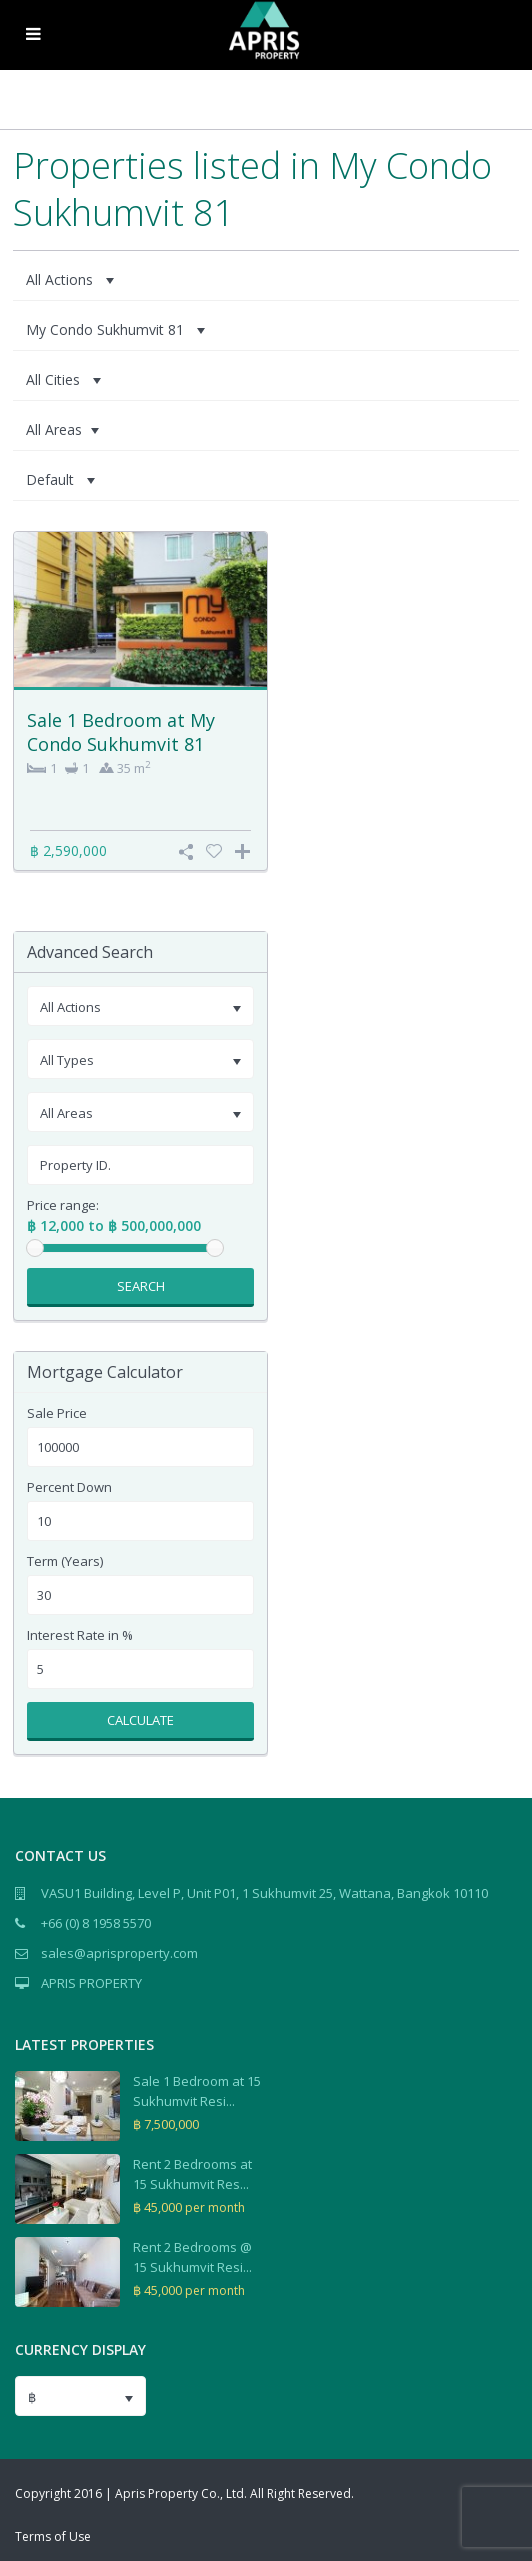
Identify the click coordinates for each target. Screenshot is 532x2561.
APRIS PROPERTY (91, 1983)
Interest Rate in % (80, 1635)
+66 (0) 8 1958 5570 (96, 1923)
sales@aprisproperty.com (119, 1953)
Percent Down (69, 1487)
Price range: (63, 1205)
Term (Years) (65, 1561)
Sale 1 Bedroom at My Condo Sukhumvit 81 (121, 731)
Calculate (140, 1720)
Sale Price (57, 1413)
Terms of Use (53, 2536)
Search (141, 1286)
